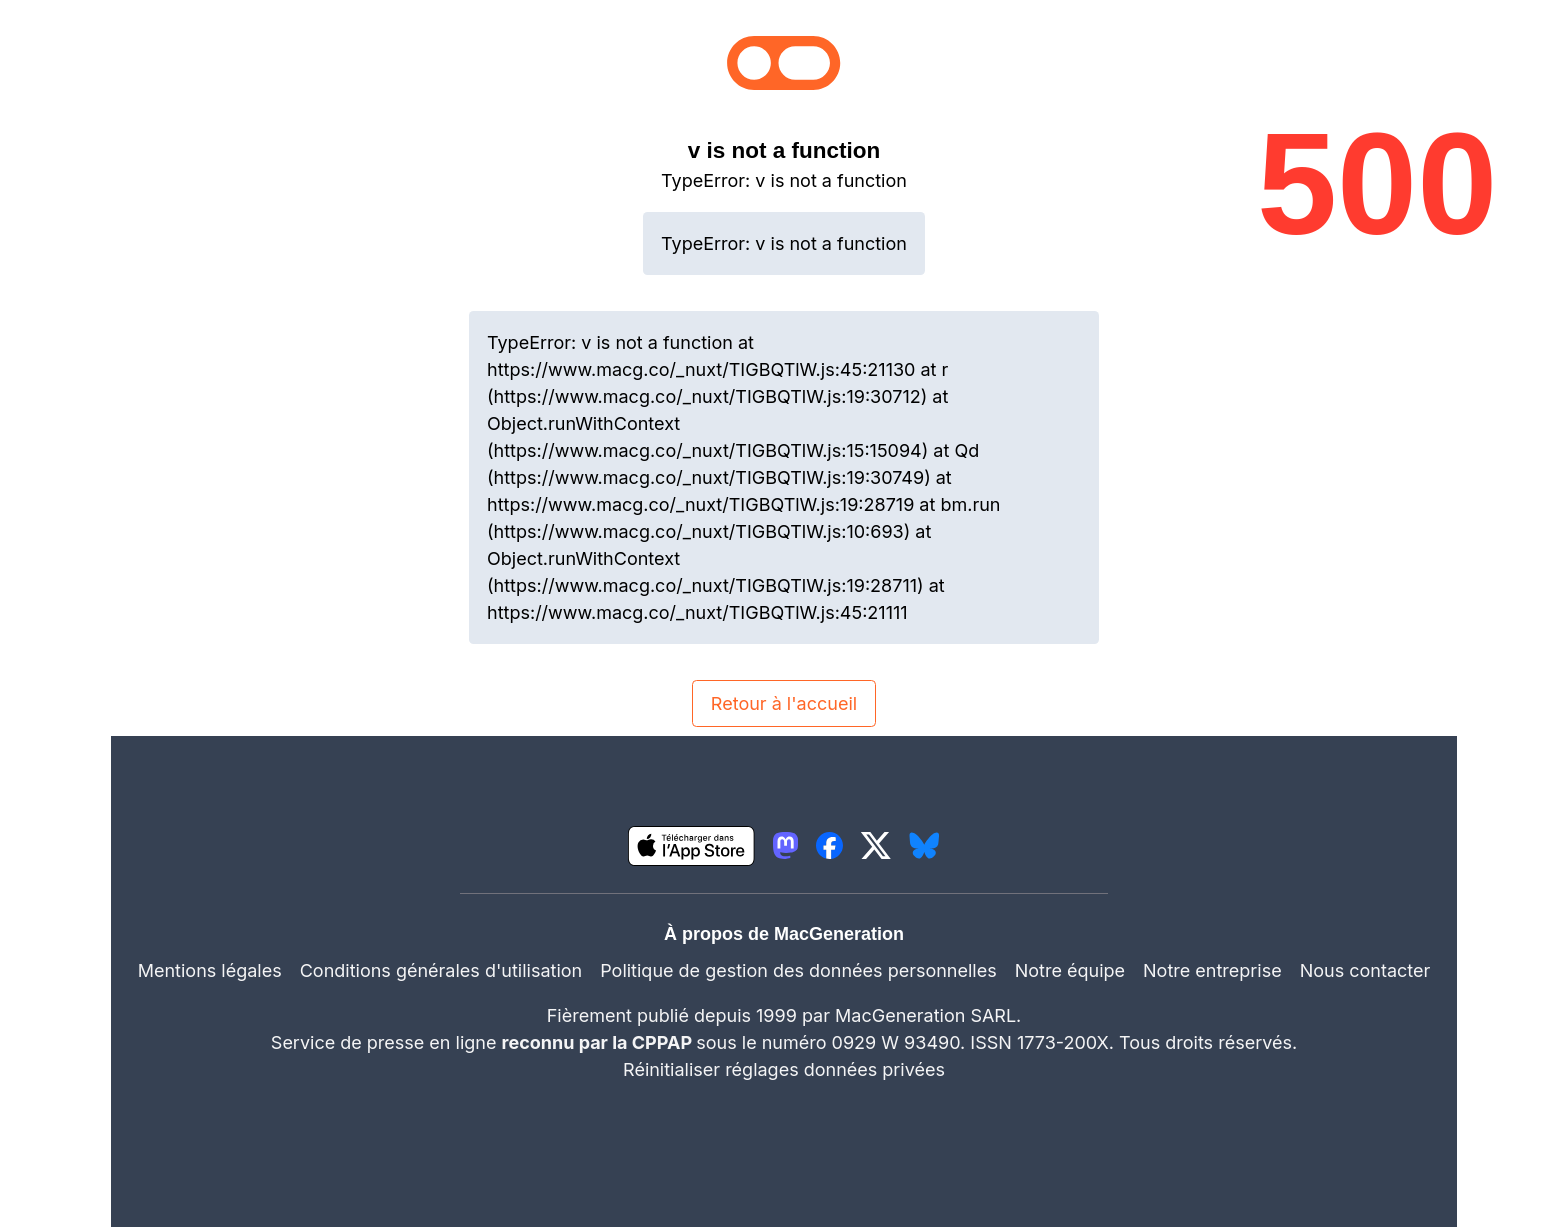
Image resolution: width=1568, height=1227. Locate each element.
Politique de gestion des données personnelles (798, 970)
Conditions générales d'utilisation (441, 970)
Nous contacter (1365, 970)
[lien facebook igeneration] (829, 845)
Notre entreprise (1212, 970)
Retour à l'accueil (784, 703)
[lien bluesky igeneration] (924, 845)
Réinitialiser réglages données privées (784, 1069)
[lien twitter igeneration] (876, 845)
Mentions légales (210, 970)
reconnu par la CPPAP (599, 1042)
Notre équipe (1070, 970)
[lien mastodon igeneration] (785, 845)
